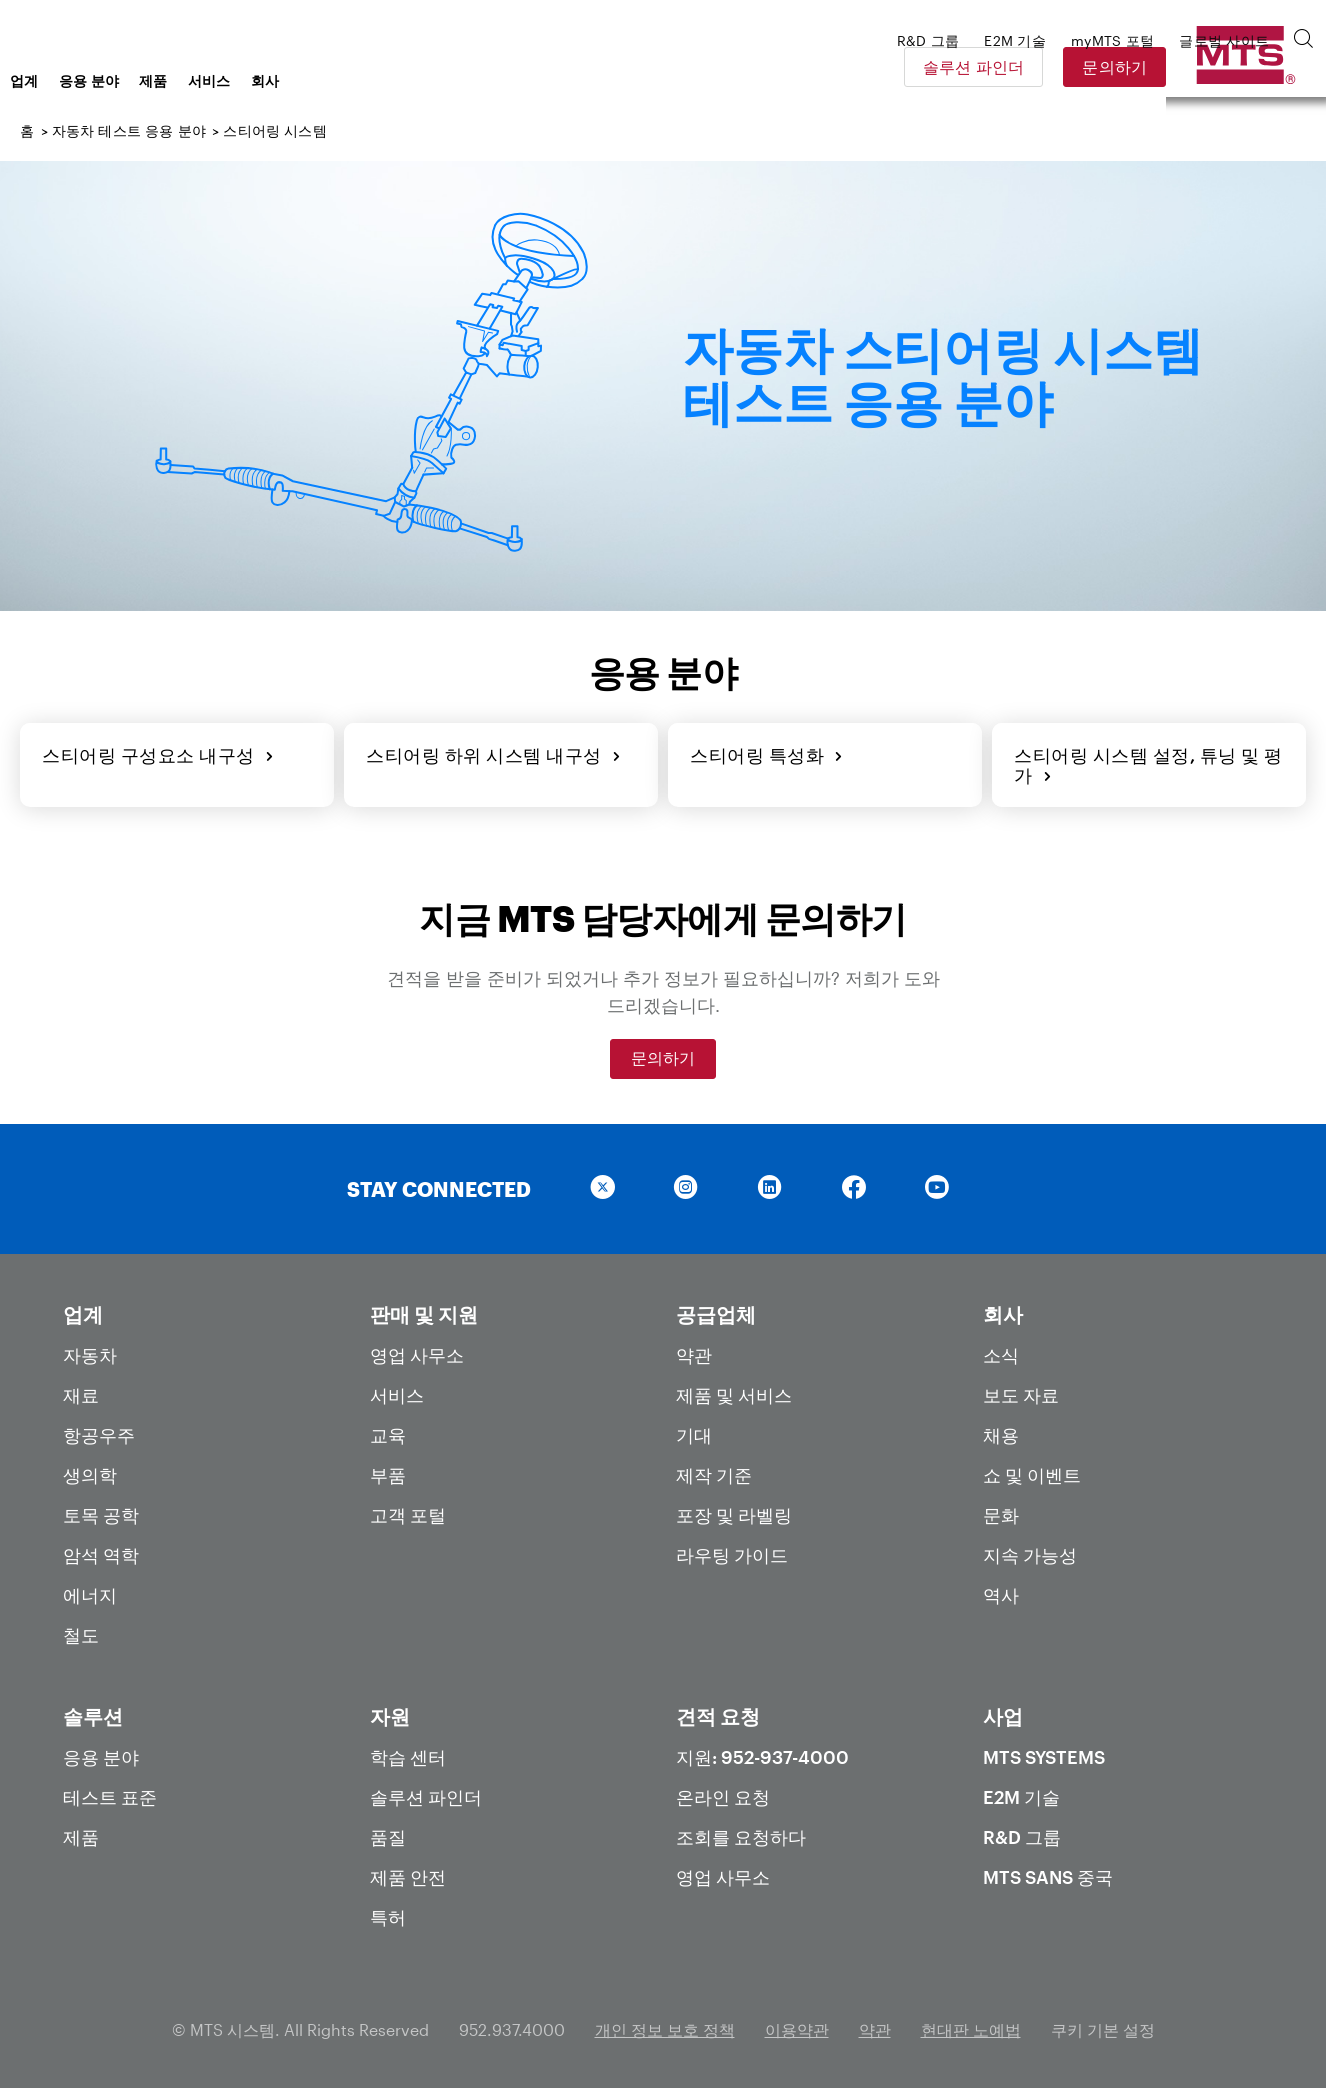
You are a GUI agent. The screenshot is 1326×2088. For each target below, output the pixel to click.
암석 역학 (101, 1551)
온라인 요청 (723, 1793)
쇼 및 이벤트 (1032, 1471)
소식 (1001, 1351)
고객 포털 (408, 1511)
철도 (81, 1631)
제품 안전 (408, 1873)
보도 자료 (1021, 1391)
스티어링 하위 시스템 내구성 (491, 753)
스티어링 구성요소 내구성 (156, 753)
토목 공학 (101, 1511)
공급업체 (716, 1310)
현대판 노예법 (971, 2025)
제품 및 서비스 (734, 1391)
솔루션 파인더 (1113, 66)
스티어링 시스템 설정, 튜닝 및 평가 (1146, 763)
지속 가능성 (1030, 1551)
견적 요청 (718, 1712)
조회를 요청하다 (741, 1833)
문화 (1001, 1511)
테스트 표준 (110, 1793)
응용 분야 (249, 80)
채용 (1001, 1431)
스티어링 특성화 (765, 753)
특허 (388, 1913)
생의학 (90, 1471)
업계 (184, 80)
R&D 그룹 (1022, 1833)
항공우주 (99, 1431)
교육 (388, 1431)
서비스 (369, 80)
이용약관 (797, 2025)
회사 (425, 80)
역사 (1001, 1591)
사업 (1003, 1712)
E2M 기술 (1021, 1793)
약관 (694, 1351)
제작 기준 (714, 1471)
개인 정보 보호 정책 (665, 2025)
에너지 (90, 1591)
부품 (388, 1471)
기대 (694, 1431)
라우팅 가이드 (732, 1551)
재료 (81, 1391)
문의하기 (1254, 66)
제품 (313, 80)
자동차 (90, 1351)
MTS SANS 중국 (1048, 1873)
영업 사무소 (417, 1351)
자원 (390, 1712)
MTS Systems (1044, 1753)
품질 (388, 1833)
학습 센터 (408, 1753)
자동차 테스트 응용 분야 (129, 130)
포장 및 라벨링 (734, 1511)
